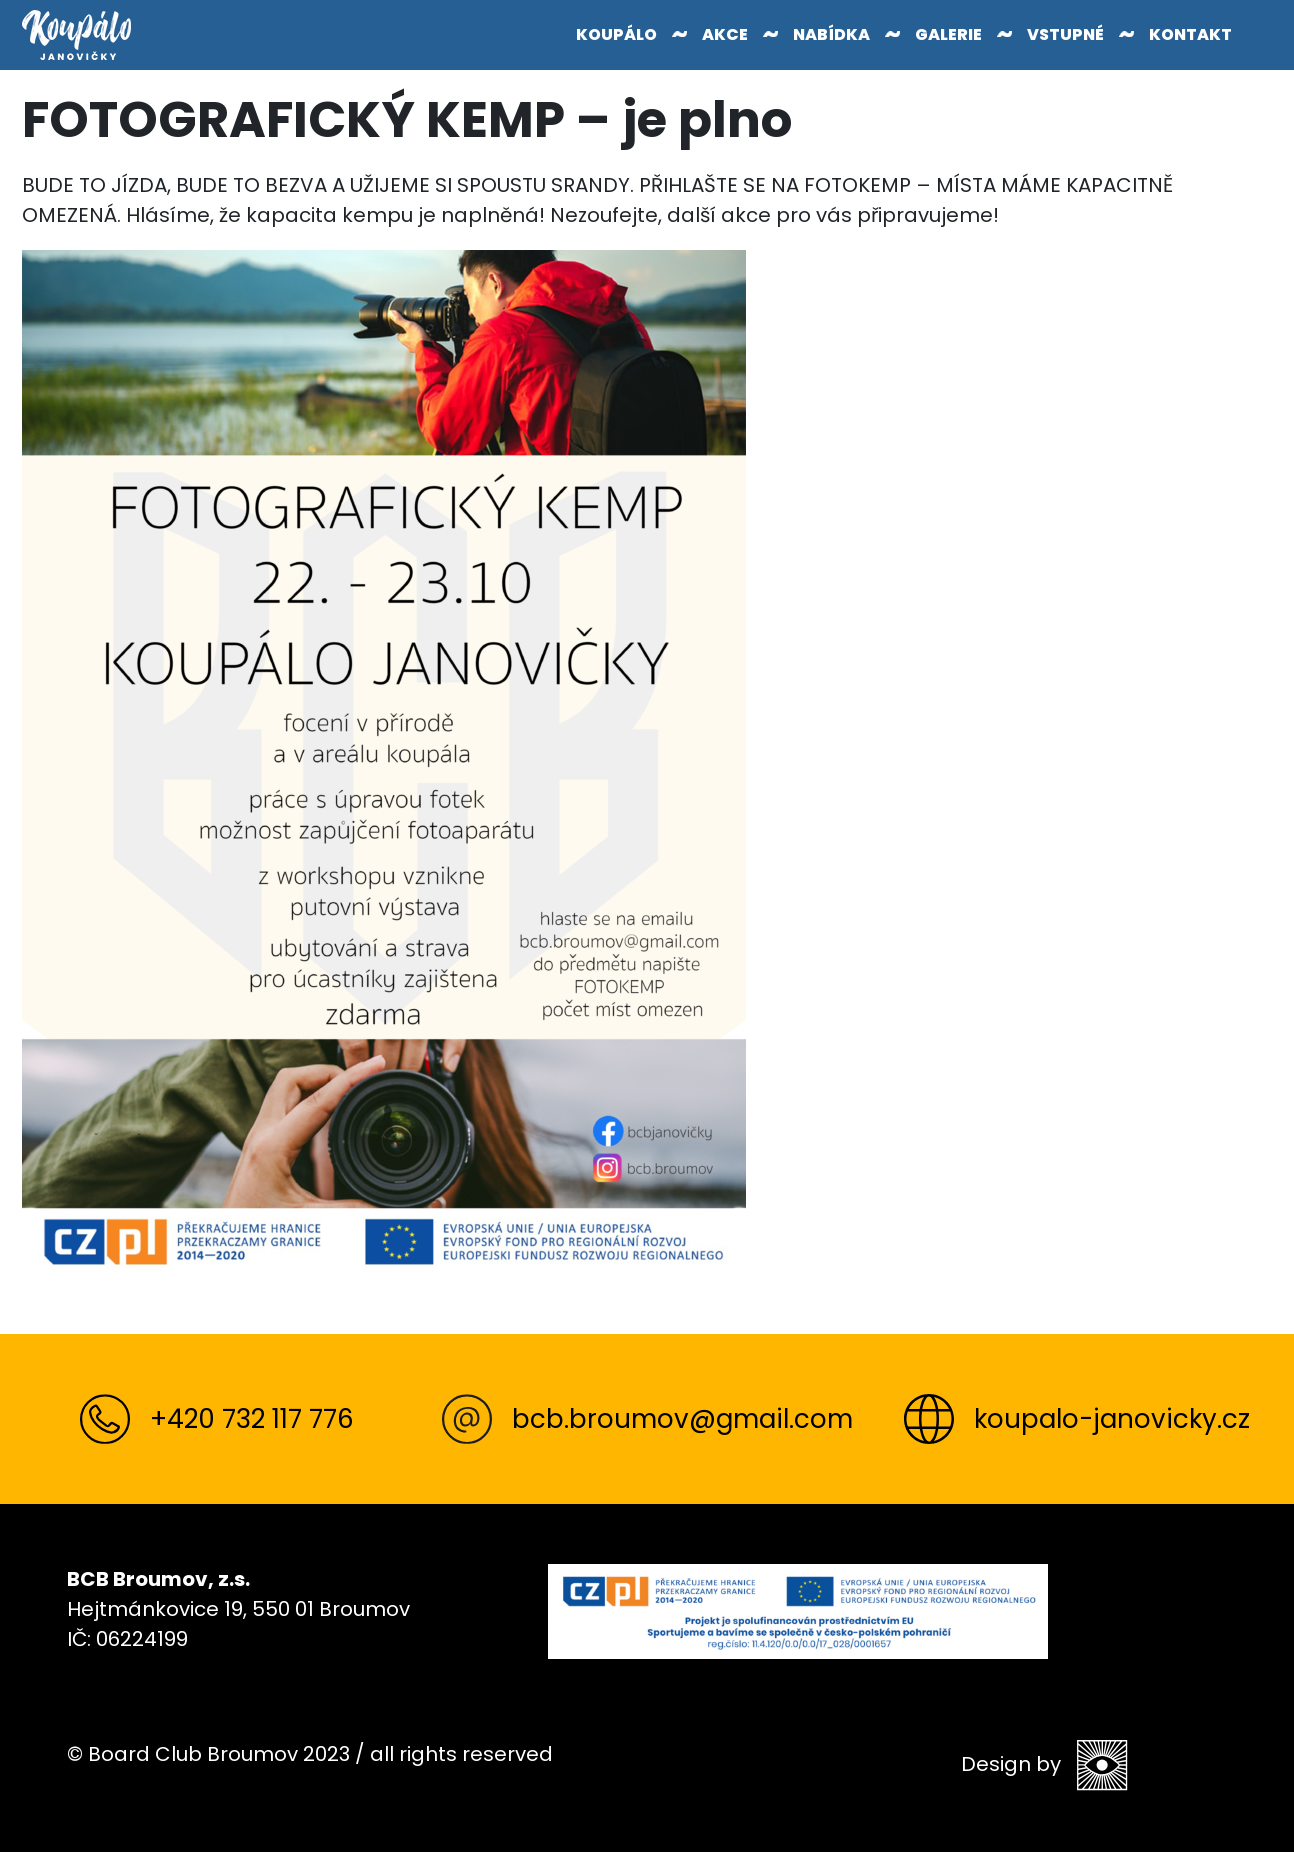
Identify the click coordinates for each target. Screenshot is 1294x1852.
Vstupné (1065, 34)
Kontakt (1190, 34)
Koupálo (616, 34)
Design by (1044, 1765)
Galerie (948, 34)
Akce (725, 34)
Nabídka (831, 34)
